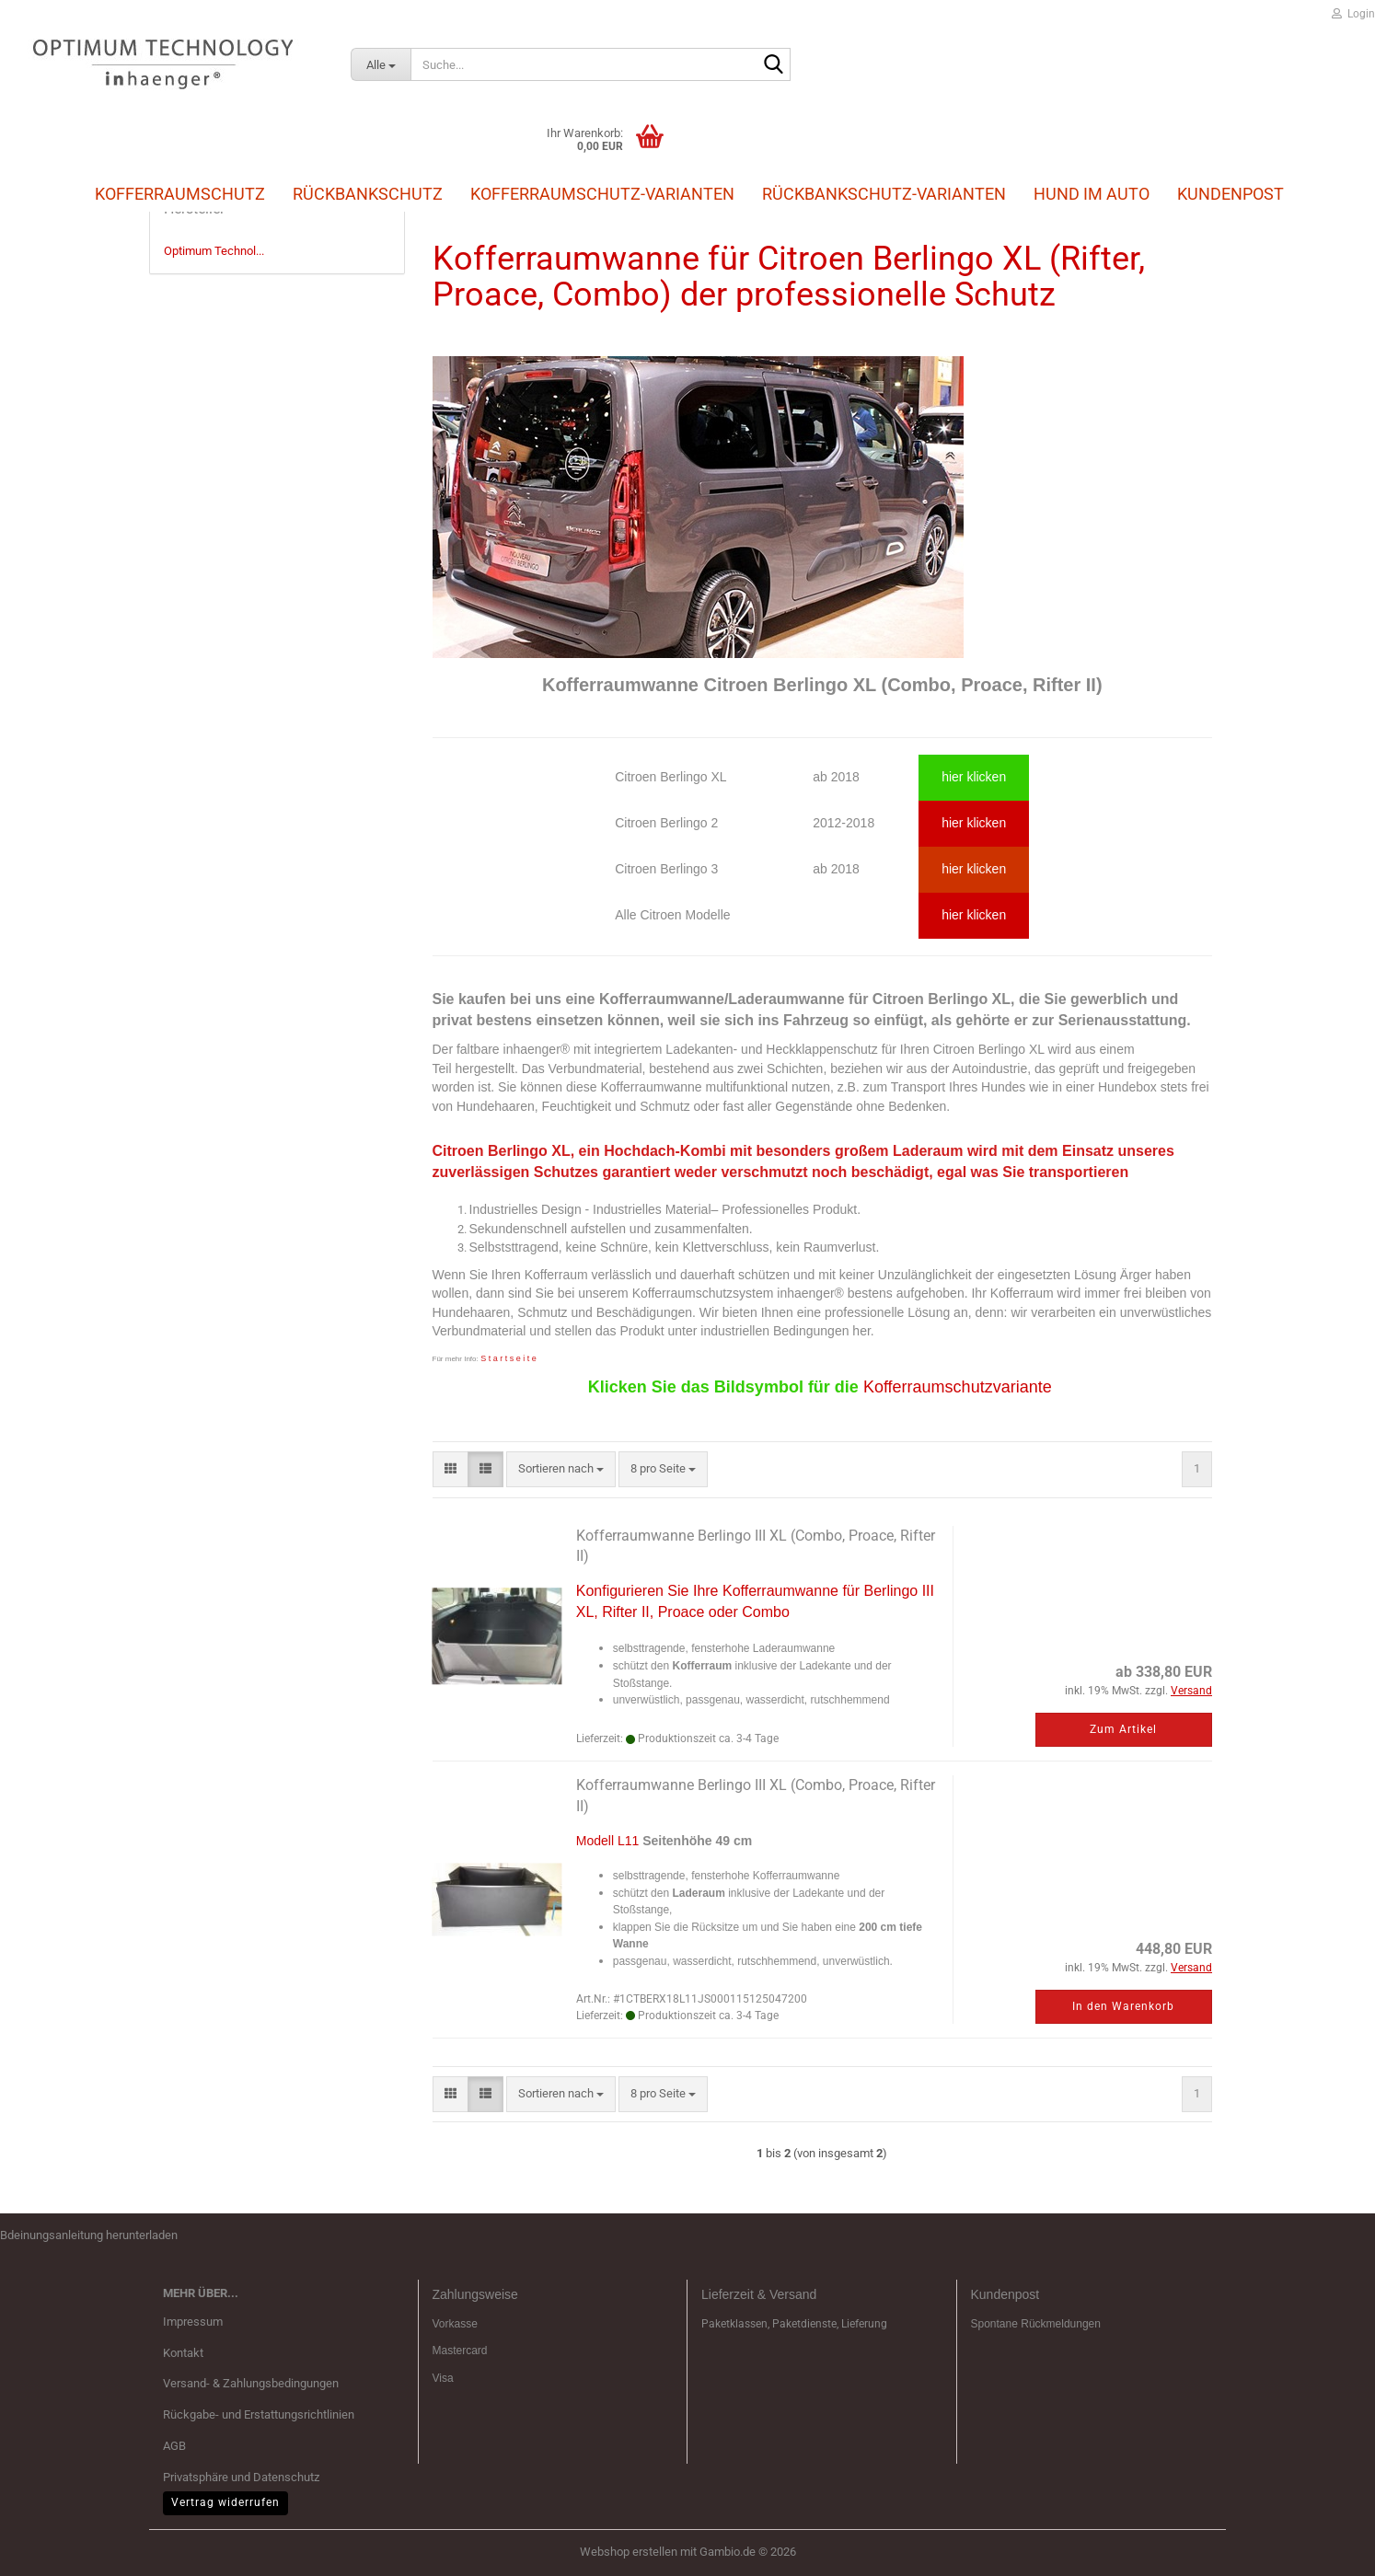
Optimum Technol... (214, 251)
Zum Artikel (1123, 1729)
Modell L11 (608, 1840)
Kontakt (183, 2353)
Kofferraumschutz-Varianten (602, 193)
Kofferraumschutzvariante (957, 1387)
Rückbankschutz (368, 193)
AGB (174, 2446)
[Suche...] (380, 64)
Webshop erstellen (628, 2552)
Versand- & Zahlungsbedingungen (251, 2383)
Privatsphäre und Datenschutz (241, 2477)
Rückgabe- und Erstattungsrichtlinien (258, 2414)
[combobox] (561, 1469)
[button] (450, 1469)
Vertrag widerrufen (225, 2502)
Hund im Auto (1092, 193)
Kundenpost (1230, 193)
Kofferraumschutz (180, 193)
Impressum (193, 2321)
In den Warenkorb (1123, 2006)
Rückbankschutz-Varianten (884, 193)
